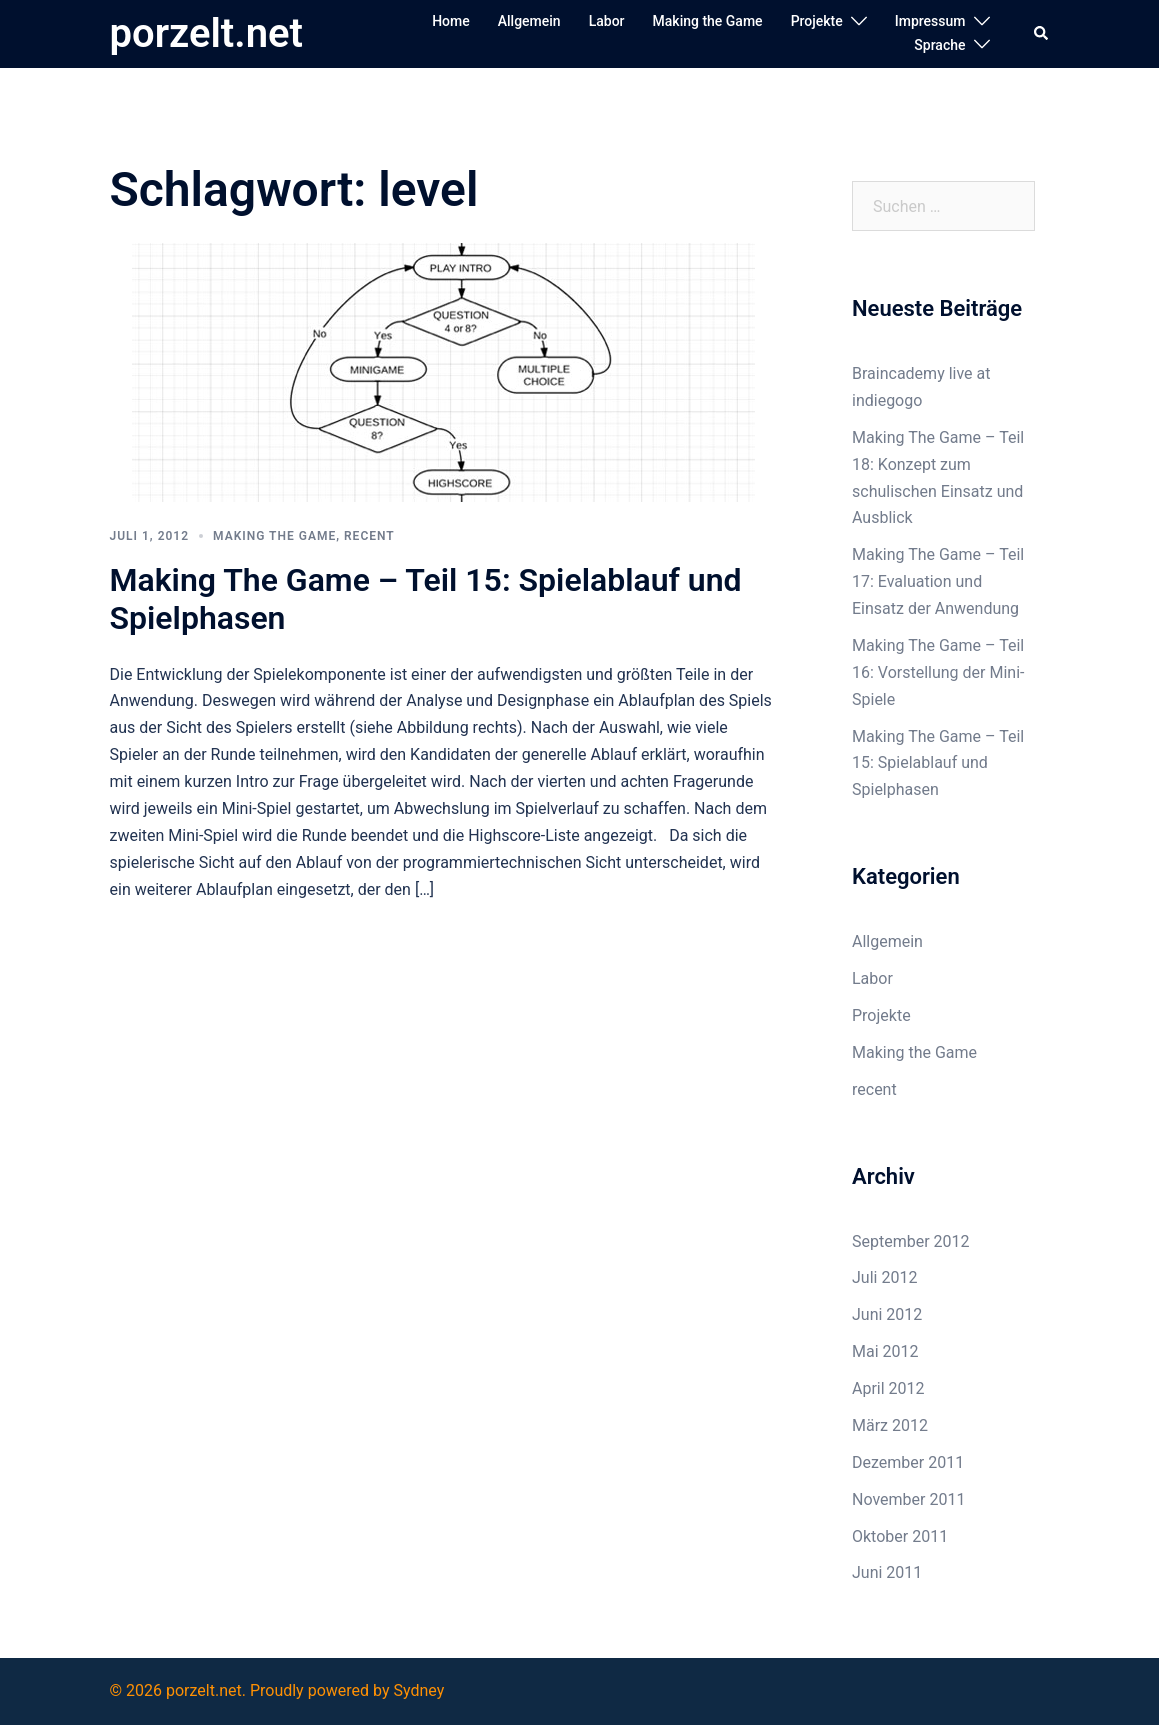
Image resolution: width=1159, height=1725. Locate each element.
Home (451, 21)
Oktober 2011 (900, 1536)
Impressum (930, 21)
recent (369, 536)
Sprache (939, 45)
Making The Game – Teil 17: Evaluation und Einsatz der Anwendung (938, 581)
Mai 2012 (885, 1351)
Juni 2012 (887, 1314)
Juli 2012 (884, 1277)
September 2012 (911, 1241)
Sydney (418, 1690)
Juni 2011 (887, 1572)
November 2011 (908, 1499)
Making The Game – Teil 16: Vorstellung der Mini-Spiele (938, 672)
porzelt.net (206, 33)
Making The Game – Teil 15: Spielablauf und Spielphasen (938, 763)
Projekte (817, 21)
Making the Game (708, 21)
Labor (607, 21)
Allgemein (529, 21)
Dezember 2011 (908, 1462)
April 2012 (888, 1388)
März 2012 (890, 1425)
